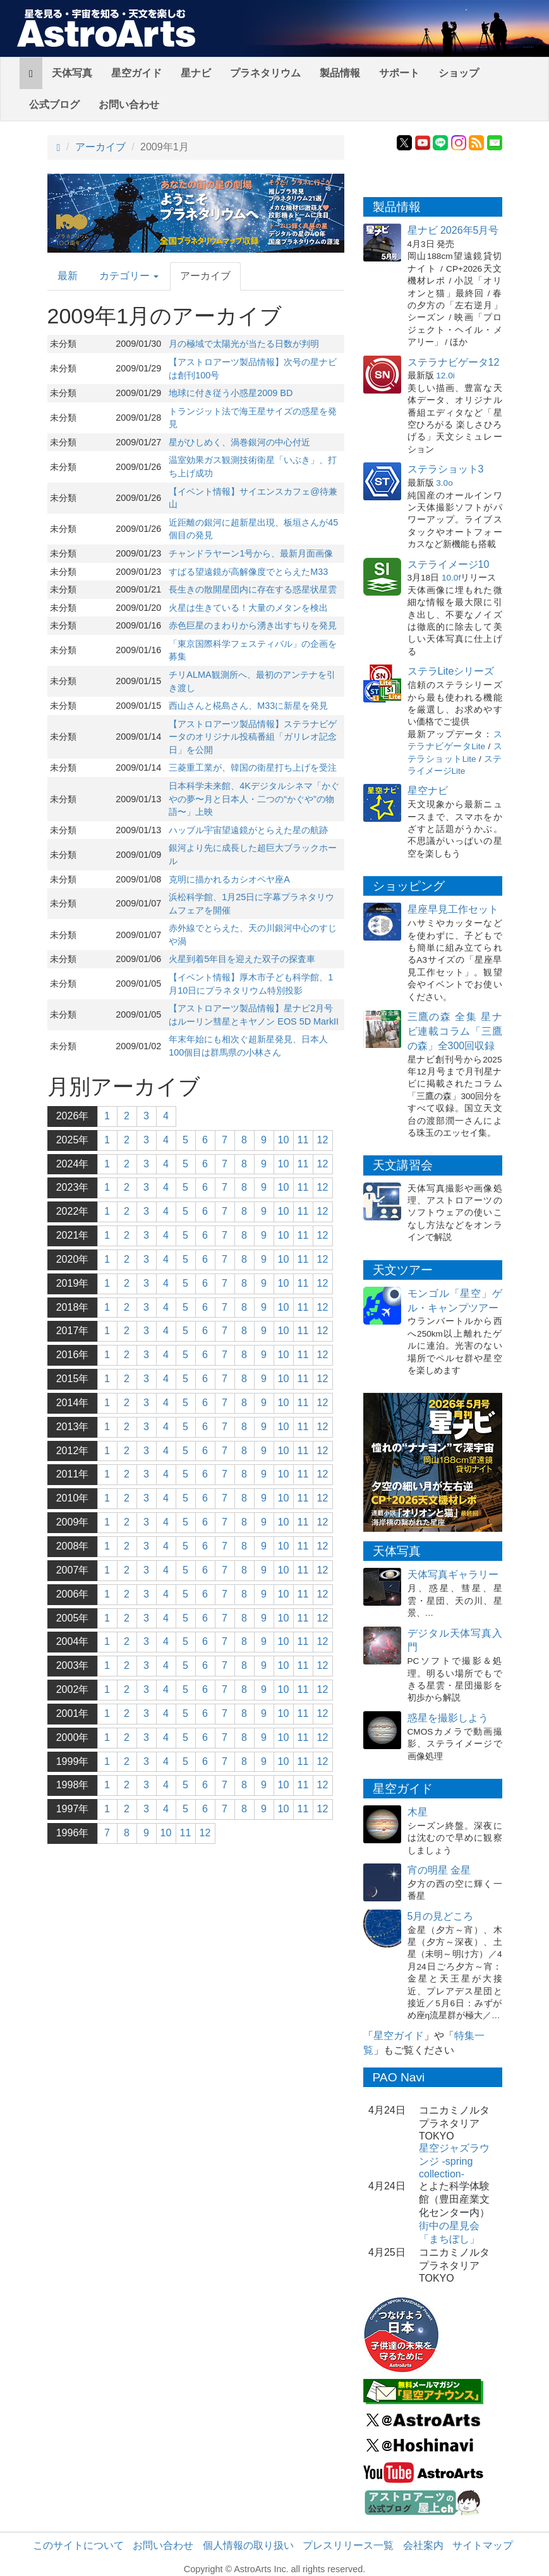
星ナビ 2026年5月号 (453, 230)
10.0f (451, 577)
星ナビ (196, 73)
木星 (417, 1812)
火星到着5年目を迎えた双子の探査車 (242, 959)
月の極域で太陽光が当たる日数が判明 (244, 344)
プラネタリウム (265, 73)
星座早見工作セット (452, 909)
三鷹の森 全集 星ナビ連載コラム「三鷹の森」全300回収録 (454, 1031)
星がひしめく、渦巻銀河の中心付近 (239, 442)
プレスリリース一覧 (348, 2545)
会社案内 (423, 2545)
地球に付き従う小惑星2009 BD (231, 393)
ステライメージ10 (448, 564)
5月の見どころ (440, 1916)
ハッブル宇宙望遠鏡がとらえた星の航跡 (248, 830)
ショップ (458, 73)
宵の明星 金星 (439, 1870)
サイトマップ (482, 2545)
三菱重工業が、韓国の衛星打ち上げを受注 (253, 767)
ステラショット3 (445, 469)
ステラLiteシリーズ (451, 671)
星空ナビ (427, 790)
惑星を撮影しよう (447, 1717)
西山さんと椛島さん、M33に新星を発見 (248, 706)
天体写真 (72, 73)
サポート (399, 73)
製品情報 (340, 73)
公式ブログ (54, 104)
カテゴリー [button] (129, 275)
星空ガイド (136, 73)
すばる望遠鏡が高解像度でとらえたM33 (248, 572)
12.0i (445, 375)
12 (323, 1140)
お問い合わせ (129, 104)
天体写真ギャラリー (452, 1574)
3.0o (444, 483)
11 (303, 1140)
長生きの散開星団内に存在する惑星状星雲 (253, 589)
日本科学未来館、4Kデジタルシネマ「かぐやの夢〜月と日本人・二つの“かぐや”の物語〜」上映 (254, 799)
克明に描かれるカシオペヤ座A (229, 879)
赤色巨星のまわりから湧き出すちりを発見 (253, 625)
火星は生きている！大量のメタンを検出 (248, 608)
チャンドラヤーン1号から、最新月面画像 (251, 553)
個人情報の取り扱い (248, 2545)
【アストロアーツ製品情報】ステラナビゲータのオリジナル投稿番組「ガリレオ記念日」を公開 (253, 737)
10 (283, 1140)
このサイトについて (78, 2545)
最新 (67, 275)
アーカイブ (100, 146)
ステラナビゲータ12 (453, 362)
